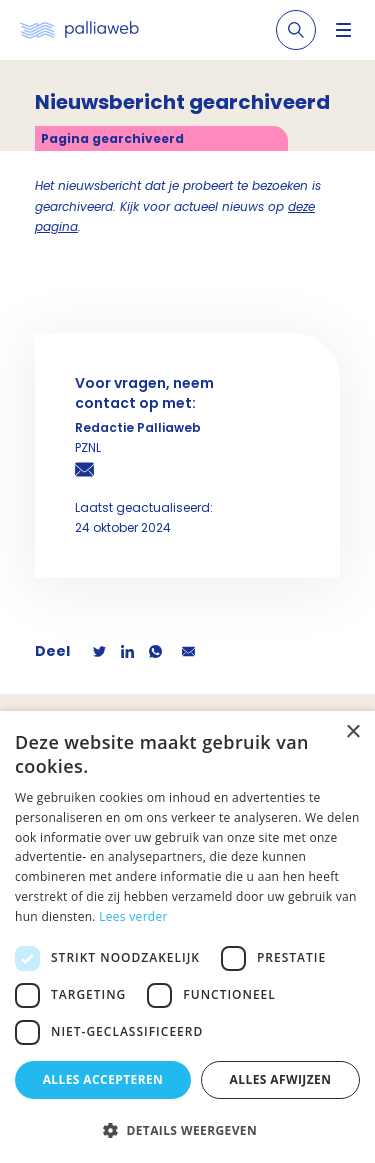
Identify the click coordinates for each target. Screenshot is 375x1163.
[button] (187, 1130)
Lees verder (133, 916)
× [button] (352, 732)
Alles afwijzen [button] (281, 1079)
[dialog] (187, 937)
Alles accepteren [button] (103, 1079)
